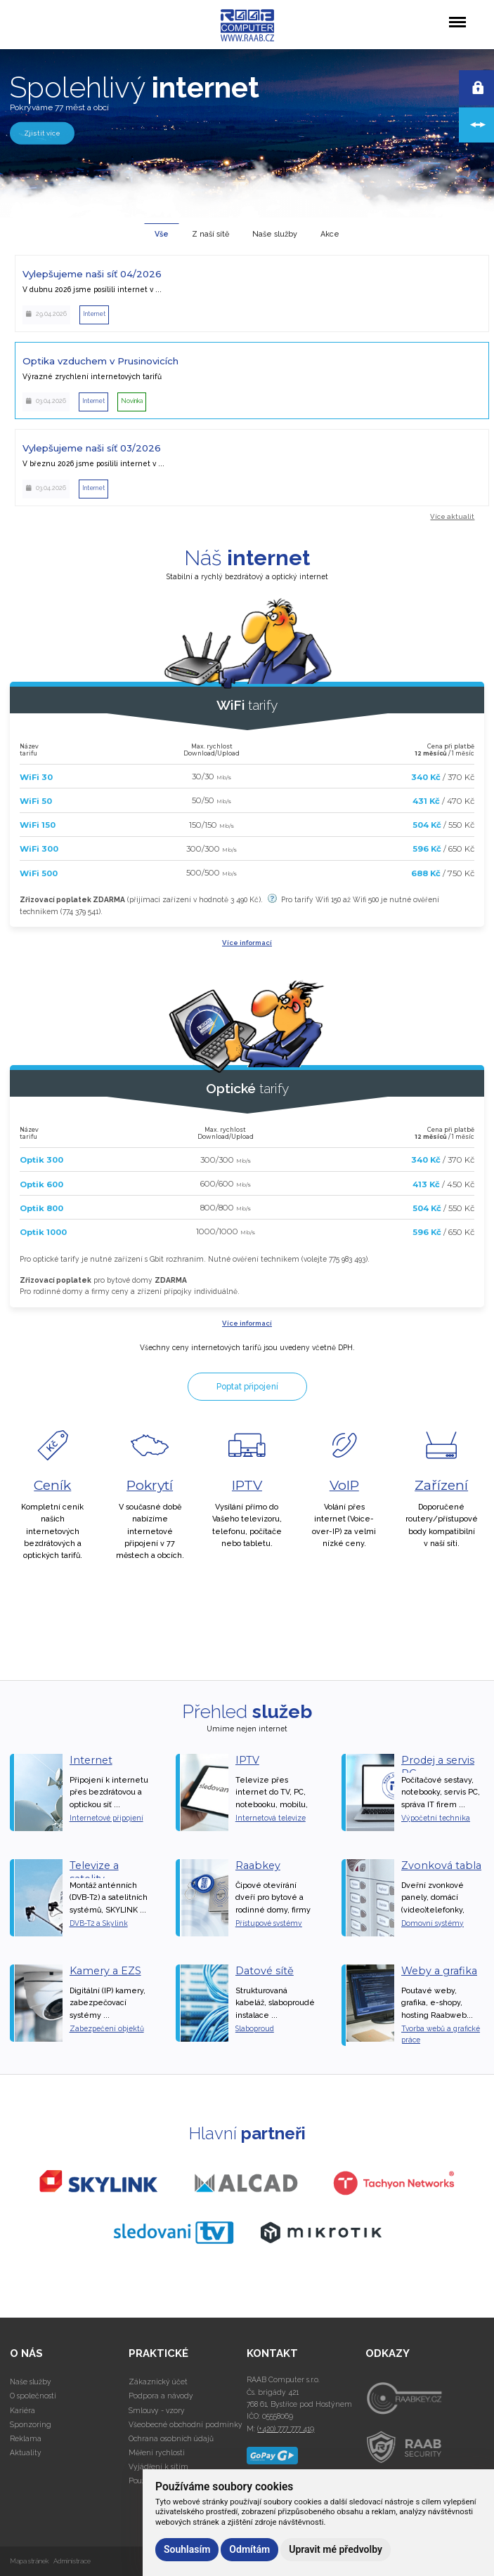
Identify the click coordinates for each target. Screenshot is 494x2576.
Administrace (72, 2561)
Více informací (247, 942)
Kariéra (22, 2410)
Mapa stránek (29, 2561)
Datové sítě (264, 1970)
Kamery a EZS (105, 1970)
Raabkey (257, 1865)
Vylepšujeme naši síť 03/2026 (91, 448)
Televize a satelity (94, 1872)
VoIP (344, 1485)
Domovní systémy (432, 1923)
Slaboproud (254, 2028)
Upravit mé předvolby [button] (335, 2549)
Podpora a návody (161, 2395)
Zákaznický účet (158, 2381)
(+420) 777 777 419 (285, 2428)
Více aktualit (452, 516)
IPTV (247, 1485)
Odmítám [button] (249, 2549)
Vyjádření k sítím (158, 2466)
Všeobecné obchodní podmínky (185, 2424)
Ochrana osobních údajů (171, 2438)
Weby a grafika (439, 1970)
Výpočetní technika (435, 1818)
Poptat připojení (247, 1387)
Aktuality (25, 2452)
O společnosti (33, 2395)
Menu (457, 15)
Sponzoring (30, 2424)
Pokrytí (149, 1485)
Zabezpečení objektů (107, 2028)
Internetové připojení (106, 1818)
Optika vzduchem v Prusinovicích (100, 360)
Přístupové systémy (268, 1923)
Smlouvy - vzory (157, 2410)
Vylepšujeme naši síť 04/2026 (92, 273)
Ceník (52, 1485)
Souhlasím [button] (187, 2549)
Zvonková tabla (441, 1865)
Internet (91, 1760)
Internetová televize (270, 1818)
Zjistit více (42, 132)
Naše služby (30, 2381)
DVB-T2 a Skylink (99, 1923)
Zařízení (441, 1485)
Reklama (25, 2438)
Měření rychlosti (157, 2452)
